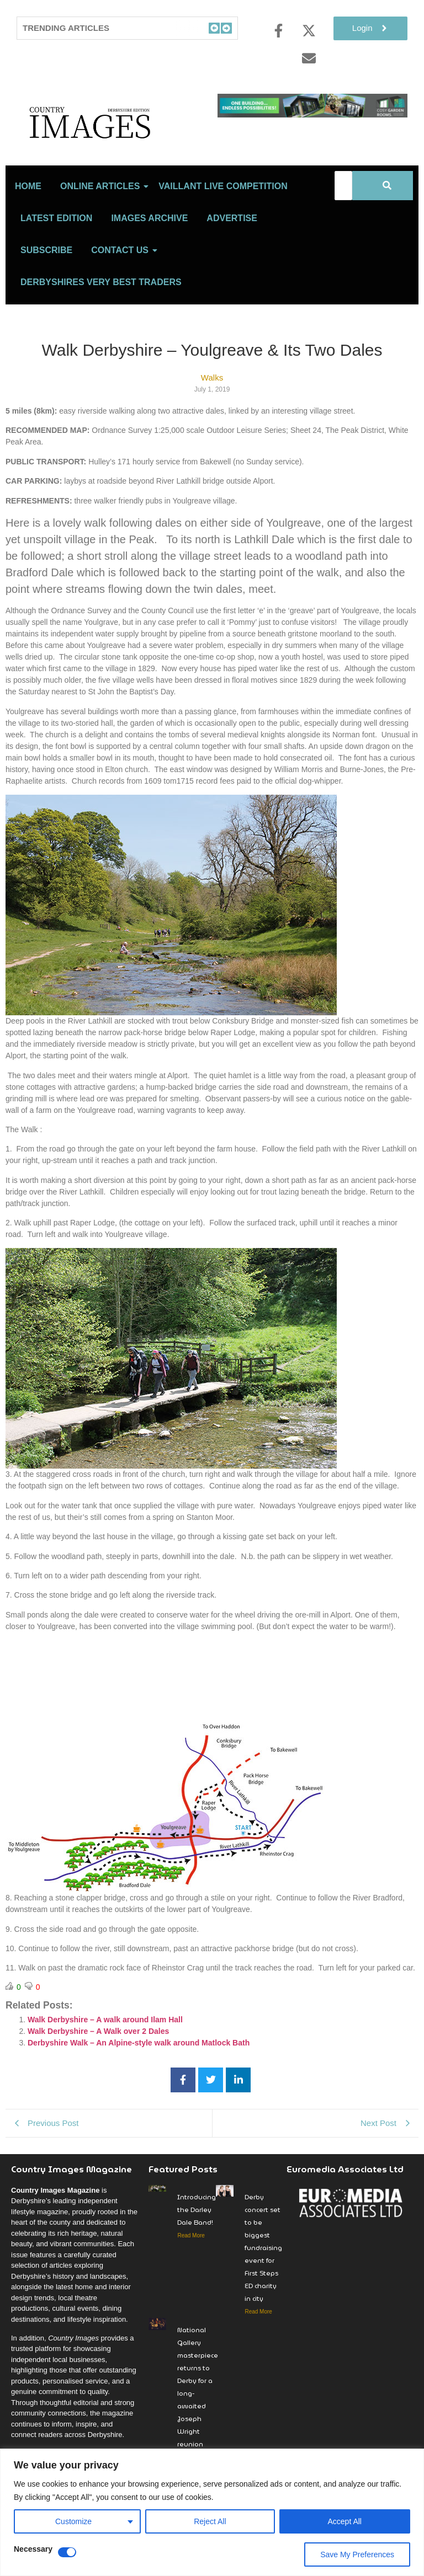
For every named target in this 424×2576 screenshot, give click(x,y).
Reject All (210, 2521)
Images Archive (149, 233)
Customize (73, 2521)
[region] (212, 2512)
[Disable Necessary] (67, 2552)
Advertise (231, 233)
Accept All (345, 2521)
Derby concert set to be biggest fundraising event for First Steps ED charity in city (263, 2263)
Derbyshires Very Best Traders (101, 297)
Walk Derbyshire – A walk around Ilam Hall (105, 2035)
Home (28, 201)
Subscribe (46, 265)
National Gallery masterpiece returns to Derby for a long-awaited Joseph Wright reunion (197, 2402)
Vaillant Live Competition (222, 201)
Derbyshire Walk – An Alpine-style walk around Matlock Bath (139, 2058)
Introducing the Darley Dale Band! (196, 2225)
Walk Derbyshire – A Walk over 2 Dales (98, 2046)
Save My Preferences (357, 2554)
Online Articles (102, 201)
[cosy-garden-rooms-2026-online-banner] (312, 114)
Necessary (33, 2549)
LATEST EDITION (56, 233)
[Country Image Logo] (111, 130)
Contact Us (121, 265)
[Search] (343, 201)
